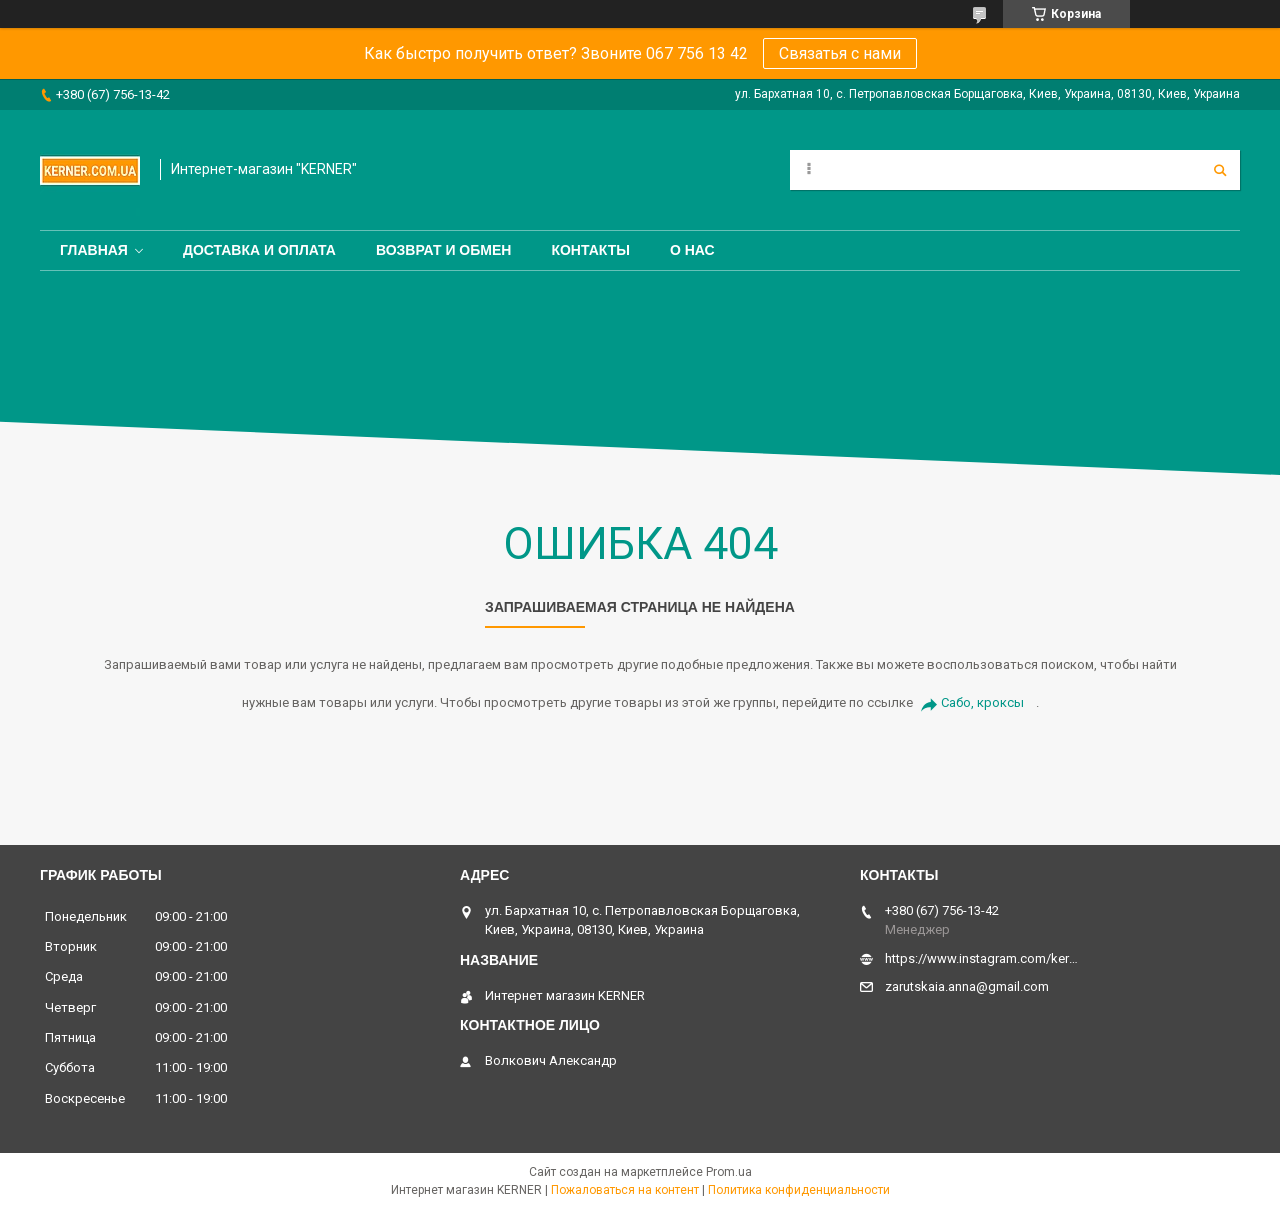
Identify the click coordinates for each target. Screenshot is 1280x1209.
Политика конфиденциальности (799, 1190)
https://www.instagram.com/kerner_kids (982, 958)
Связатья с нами (840, 53)
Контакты (590, 250)
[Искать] (1220, 170)
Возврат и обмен (444, 250)
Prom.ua (729, 1172)
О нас (692, 250)
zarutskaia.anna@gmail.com (967, 986)
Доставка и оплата (259, 250)
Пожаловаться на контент (625, 1190)
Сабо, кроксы (982, 702)
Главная (94, 250)
